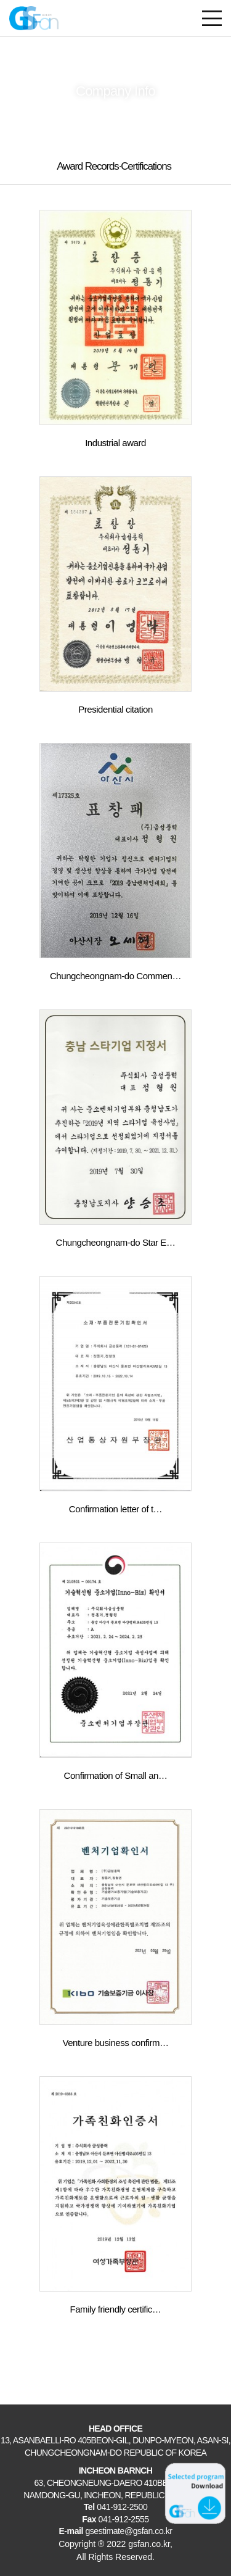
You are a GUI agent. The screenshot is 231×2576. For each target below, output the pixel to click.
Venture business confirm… (115, 2042)
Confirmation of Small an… (116, 1775)
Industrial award (115, 442)
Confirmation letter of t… (115, 1509)
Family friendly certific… (115, 2309)
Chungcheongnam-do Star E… (116, 1242)
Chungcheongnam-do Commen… (115, 976)
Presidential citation (115, 709)
